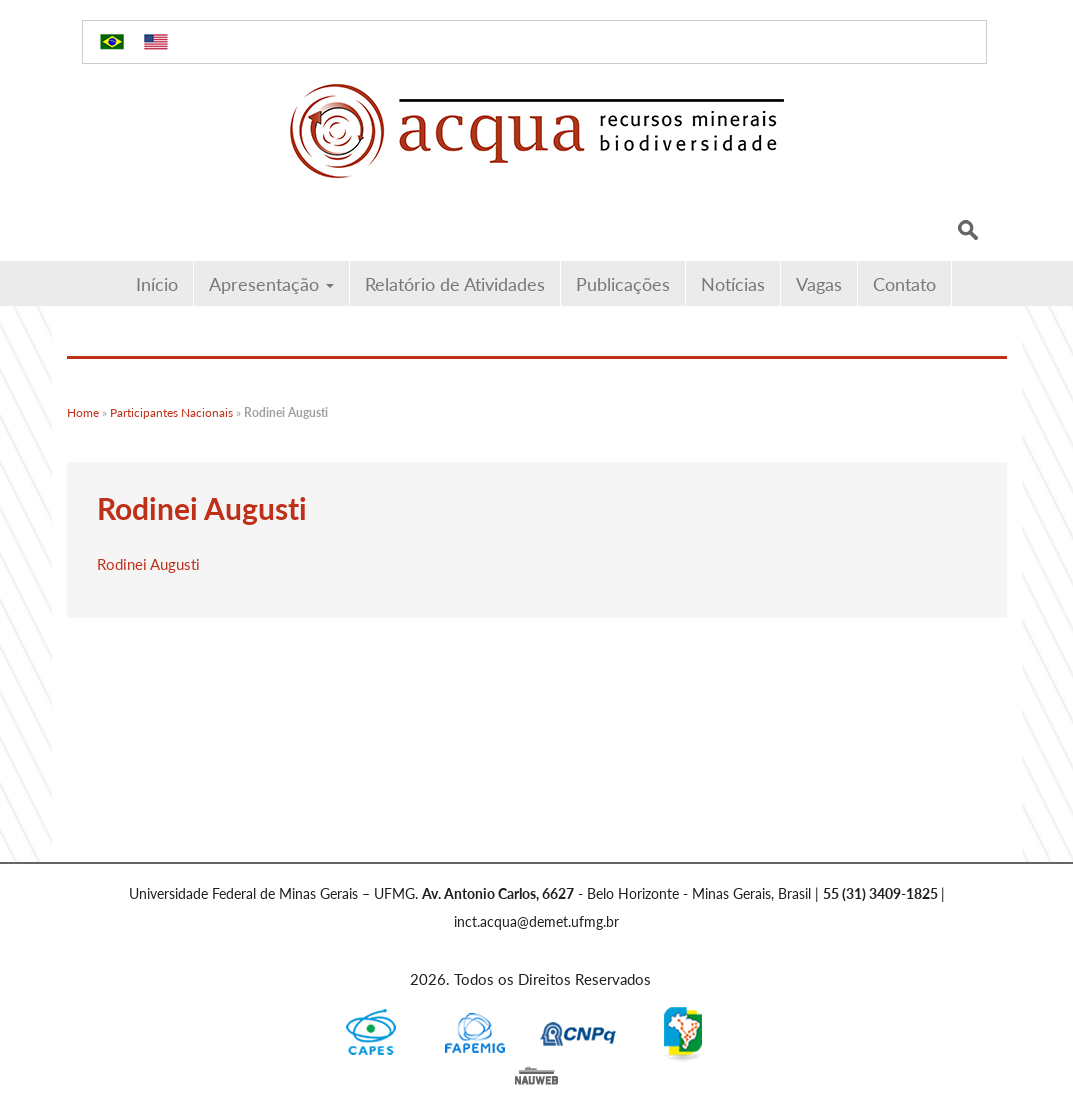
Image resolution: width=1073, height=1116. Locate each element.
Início (157, 283)
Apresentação (271, 283)
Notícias (733, 283)
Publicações (623, 283)
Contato (904, 283)
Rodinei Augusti (148, 563)
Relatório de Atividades (455, 283)
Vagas (819, 283)
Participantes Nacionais (171, 412)
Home (83, 412)
